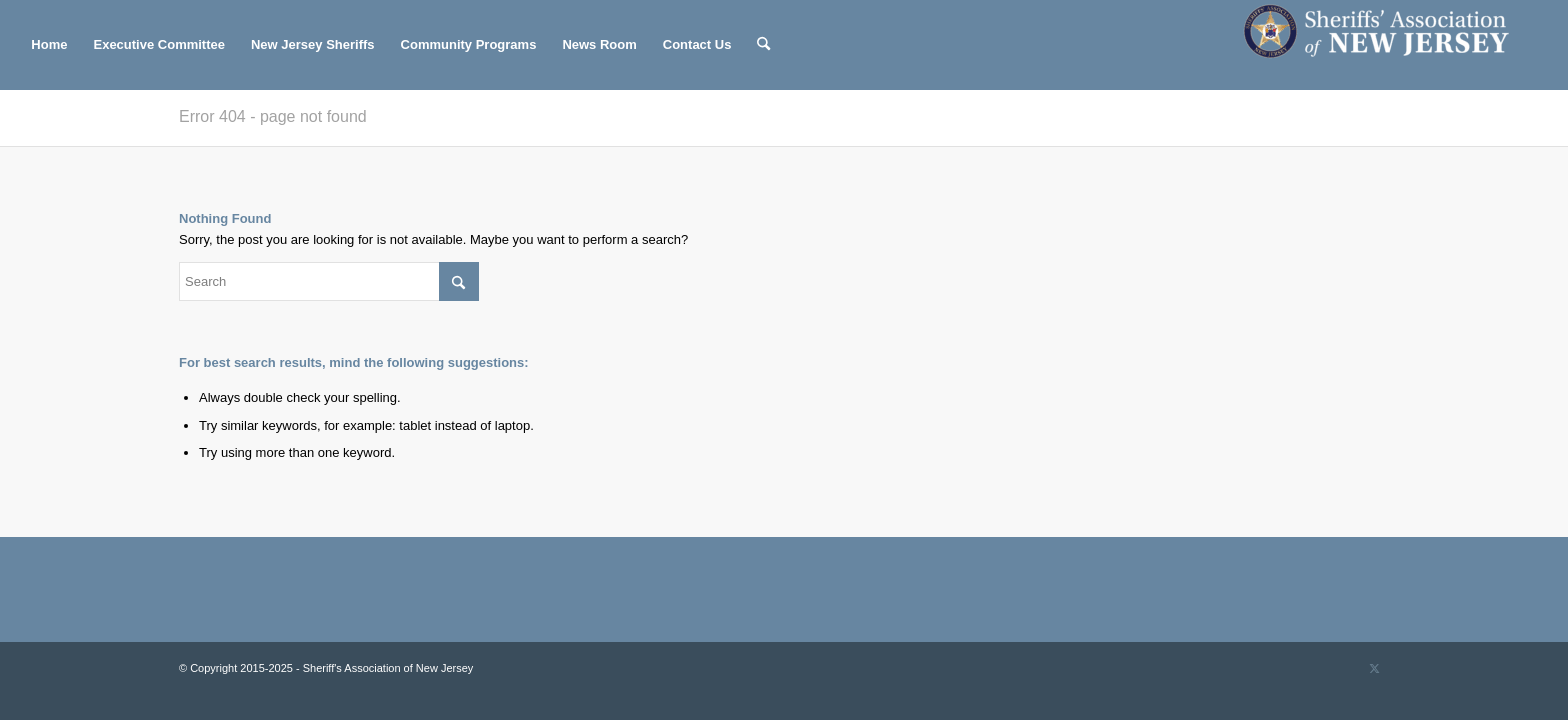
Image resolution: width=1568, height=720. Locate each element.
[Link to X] (1374, 668)
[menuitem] (49, 45)
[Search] (763, 45)
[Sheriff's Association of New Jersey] (1387, 45)
